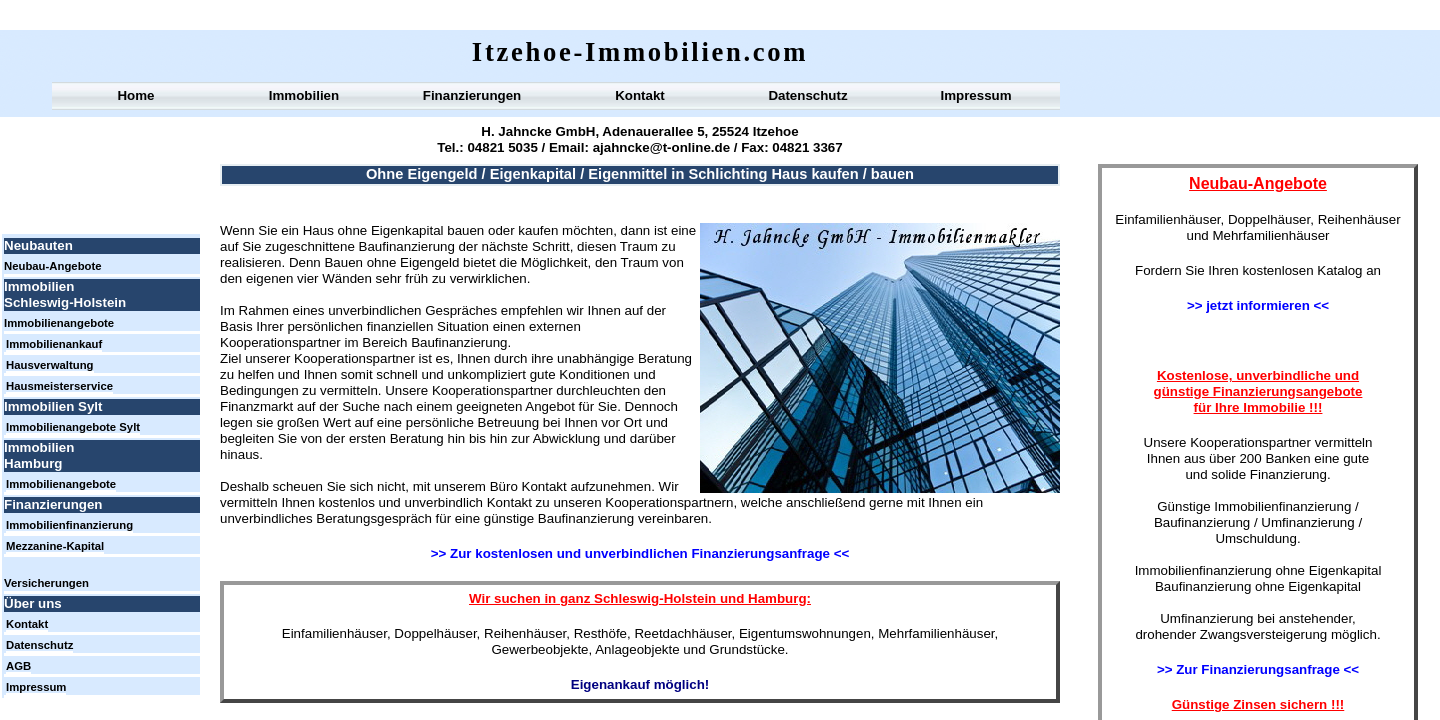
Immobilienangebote (59, 323)
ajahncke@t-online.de (659, 147)
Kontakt (640, 95)
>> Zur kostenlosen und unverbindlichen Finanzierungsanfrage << (640, 553)
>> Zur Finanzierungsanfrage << (1258, 669)
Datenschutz (807, 95)
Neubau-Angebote (53, 266)
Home (135, 95)
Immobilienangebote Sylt (73, 427)
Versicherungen (46, 583)
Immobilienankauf (54, 344)
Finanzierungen (472, 95)
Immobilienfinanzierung (69, 525)
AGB (18, 666)
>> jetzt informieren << (1258, 305)
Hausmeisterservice (59, 386)
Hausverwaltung (50, 365)
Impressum (975, 95)
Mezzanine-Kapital (55, 546)
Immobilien (304, 95)
